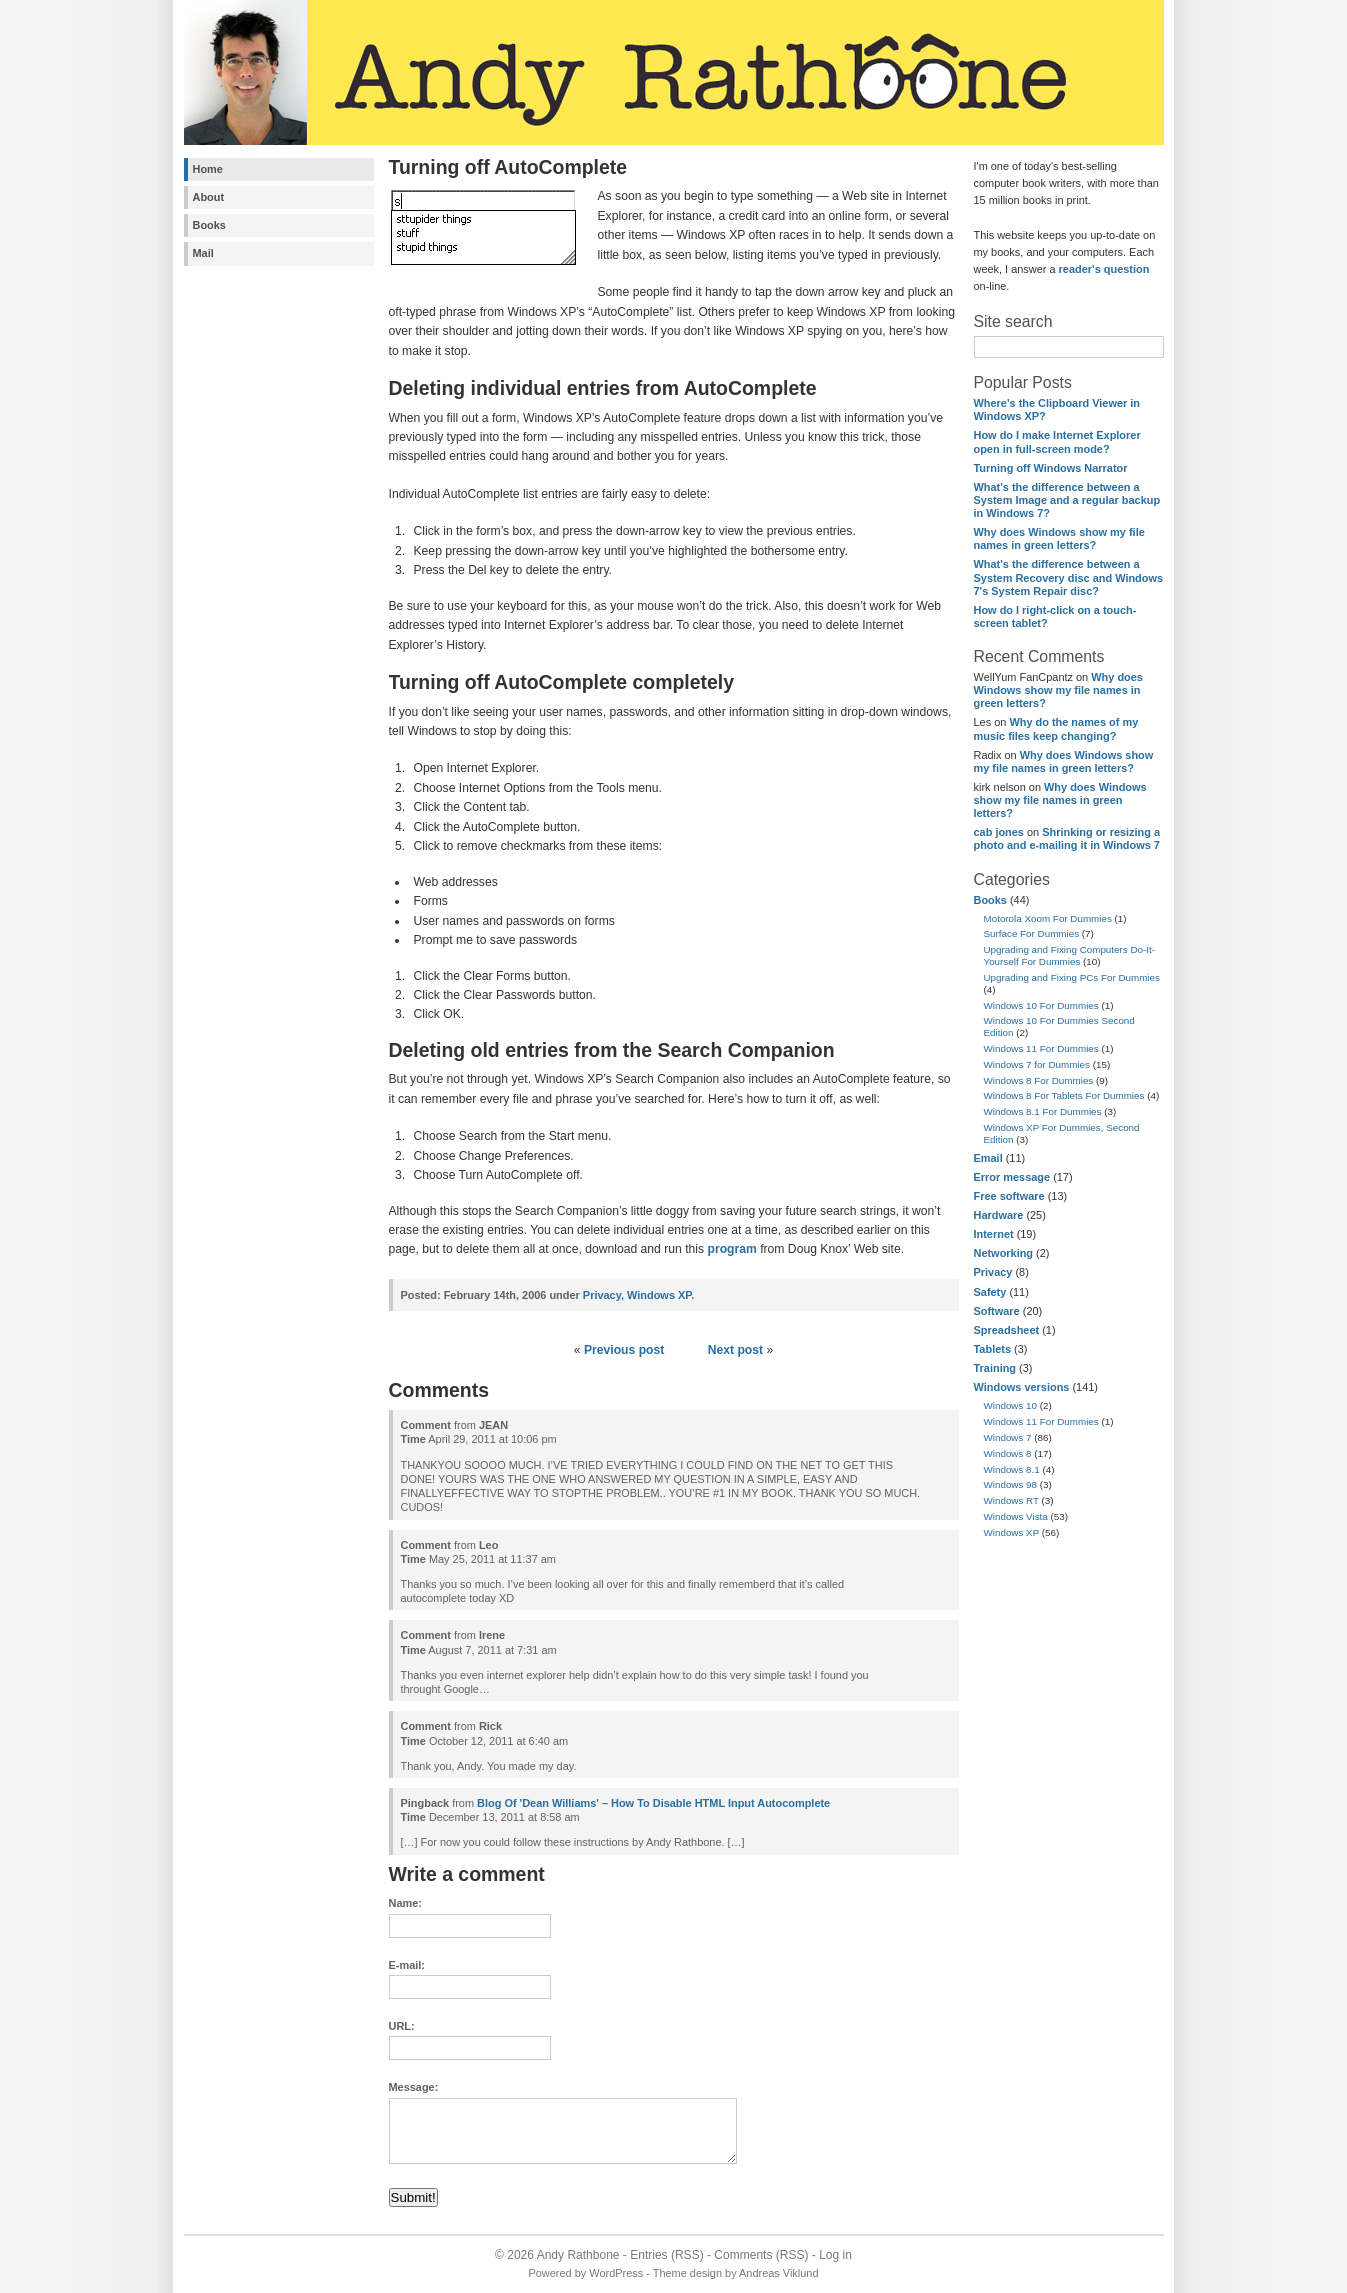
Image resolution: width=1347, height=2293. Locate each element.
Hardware (999, 1215)
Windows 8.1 (1012, 1469)
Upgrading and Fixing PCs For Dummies (1072, 977)
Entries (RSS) (666, 2255)
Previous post (624, 1350)
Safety (990, 1292)
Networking (1004, 1253)
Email (988, 1158)
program (731, 1249)
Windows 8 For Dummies (1039, 1080)
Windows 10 (1011, 1405)
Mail (203, 253)
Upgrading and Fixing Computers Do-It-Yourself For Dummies (1070, 955)
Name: (405, 1903)
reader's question (1104, 269)
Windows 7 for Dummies (1037, 1064)
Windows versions (1022, 1387)
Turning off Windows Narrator (1051, 468)
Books (209, 225)
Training (995, 1368)
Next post (735, 1350)
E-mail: (407, 1965)
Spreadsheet (1007, 1330)
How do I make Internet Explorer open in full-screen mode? (1057, 441)
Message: (414, 2087)
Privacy (993, 1272)
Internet (994, 1234)
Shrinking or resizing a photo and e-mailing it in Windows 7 (1067, 838)
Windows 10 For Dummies (1041, 1005)
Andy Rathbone (578, 2255)
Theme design (687, 2273)
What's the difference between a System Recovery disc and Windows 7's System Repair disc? (1069, 577)
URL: (402, 2026)
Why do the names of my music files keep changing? (1056, 728)
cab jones (999, 832)
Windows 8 (1008, 1453)
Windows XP (1012, 1532)
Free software (1009, 1196)
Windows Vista (1016, 1516)
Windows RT (1011, 1500)
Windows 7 (1008, 1437)
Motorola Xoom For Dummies (1048, 918)
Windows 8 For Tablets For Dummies (1064, 1095)
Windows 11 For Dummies (1041, 1048)
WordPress (616, 2273)
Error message (1012, 1177)
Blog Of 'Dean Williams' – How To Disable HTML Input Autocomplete (653, 1803)
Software (997, 1311)
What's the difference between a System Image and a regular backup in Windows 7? (1067, 500)
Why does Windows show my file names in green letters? (1059, 538)
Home (208, 169)
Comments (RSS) (761, 2255)
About (209, 197)
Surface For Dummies (1032, 933)
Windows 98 (1011, 1484)
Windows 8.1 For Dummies (1043, 1111)
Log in (835, 2255)
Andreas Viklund (778, 2273)
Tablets (992, 1349)
